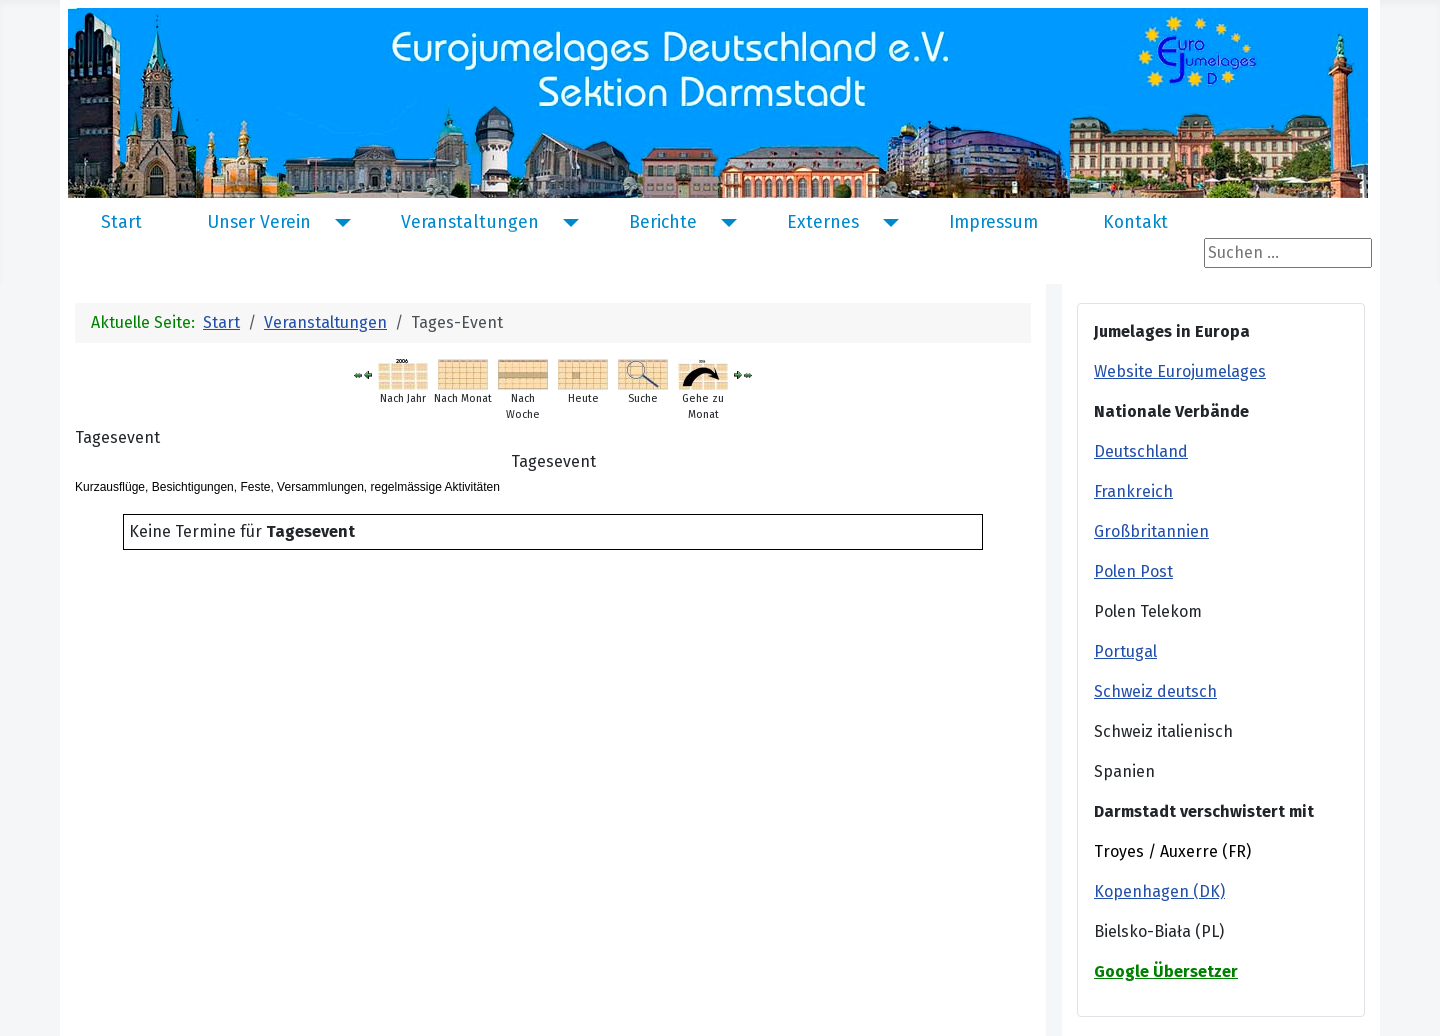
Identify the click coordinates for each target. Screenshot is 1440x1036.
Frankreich (1133, 491)
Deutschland (1141, 451)
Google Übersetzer (1166, 971)
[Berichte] (724, 223)
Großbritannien (1151, 531)
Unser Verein (259, 223)
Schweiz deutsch (1155, 691)
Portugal (1125, 651)
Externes (823, 223)
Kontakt (1135, 223)
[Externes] (886, 223)
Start (121, 223)
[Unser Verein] (338, 223)
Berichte (663, 223)
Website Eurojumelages (1180, 371)
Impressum (993, 223)
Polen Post (1133, 571)
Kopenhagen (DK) (1159, 891)
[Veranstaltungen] (566, 223)
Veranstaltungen (470, 223)
